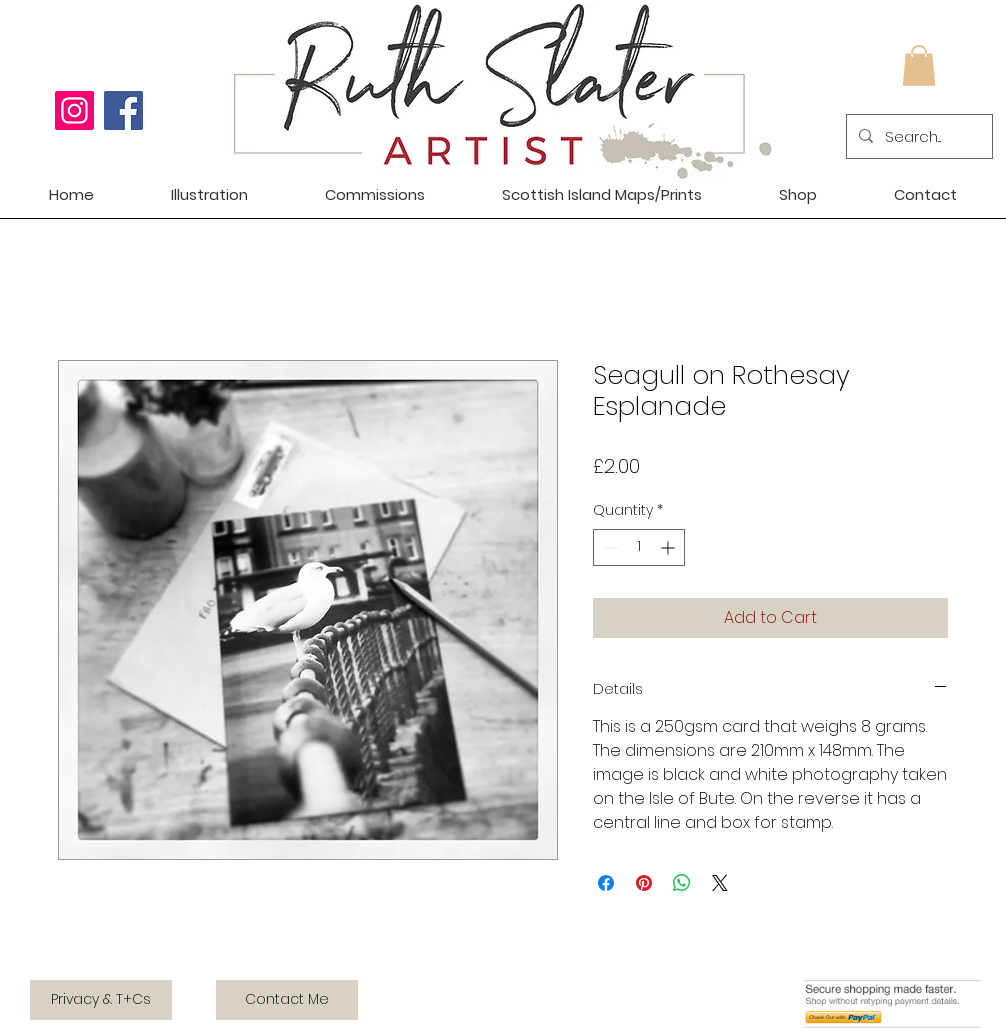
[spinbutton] (639, 547)
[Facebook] (123, 110)
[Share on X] (720, 883)
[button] (919, 65)
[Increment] (669, 547)
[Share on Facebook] (606, 883)
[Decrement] (608, 547)
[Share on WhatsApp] (682, 883)
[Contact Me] (287, 1000)
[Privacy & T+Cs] (101, 1000)
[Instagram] (74, 110)
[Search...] (917, 136)
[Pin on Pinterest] (644, 883)
